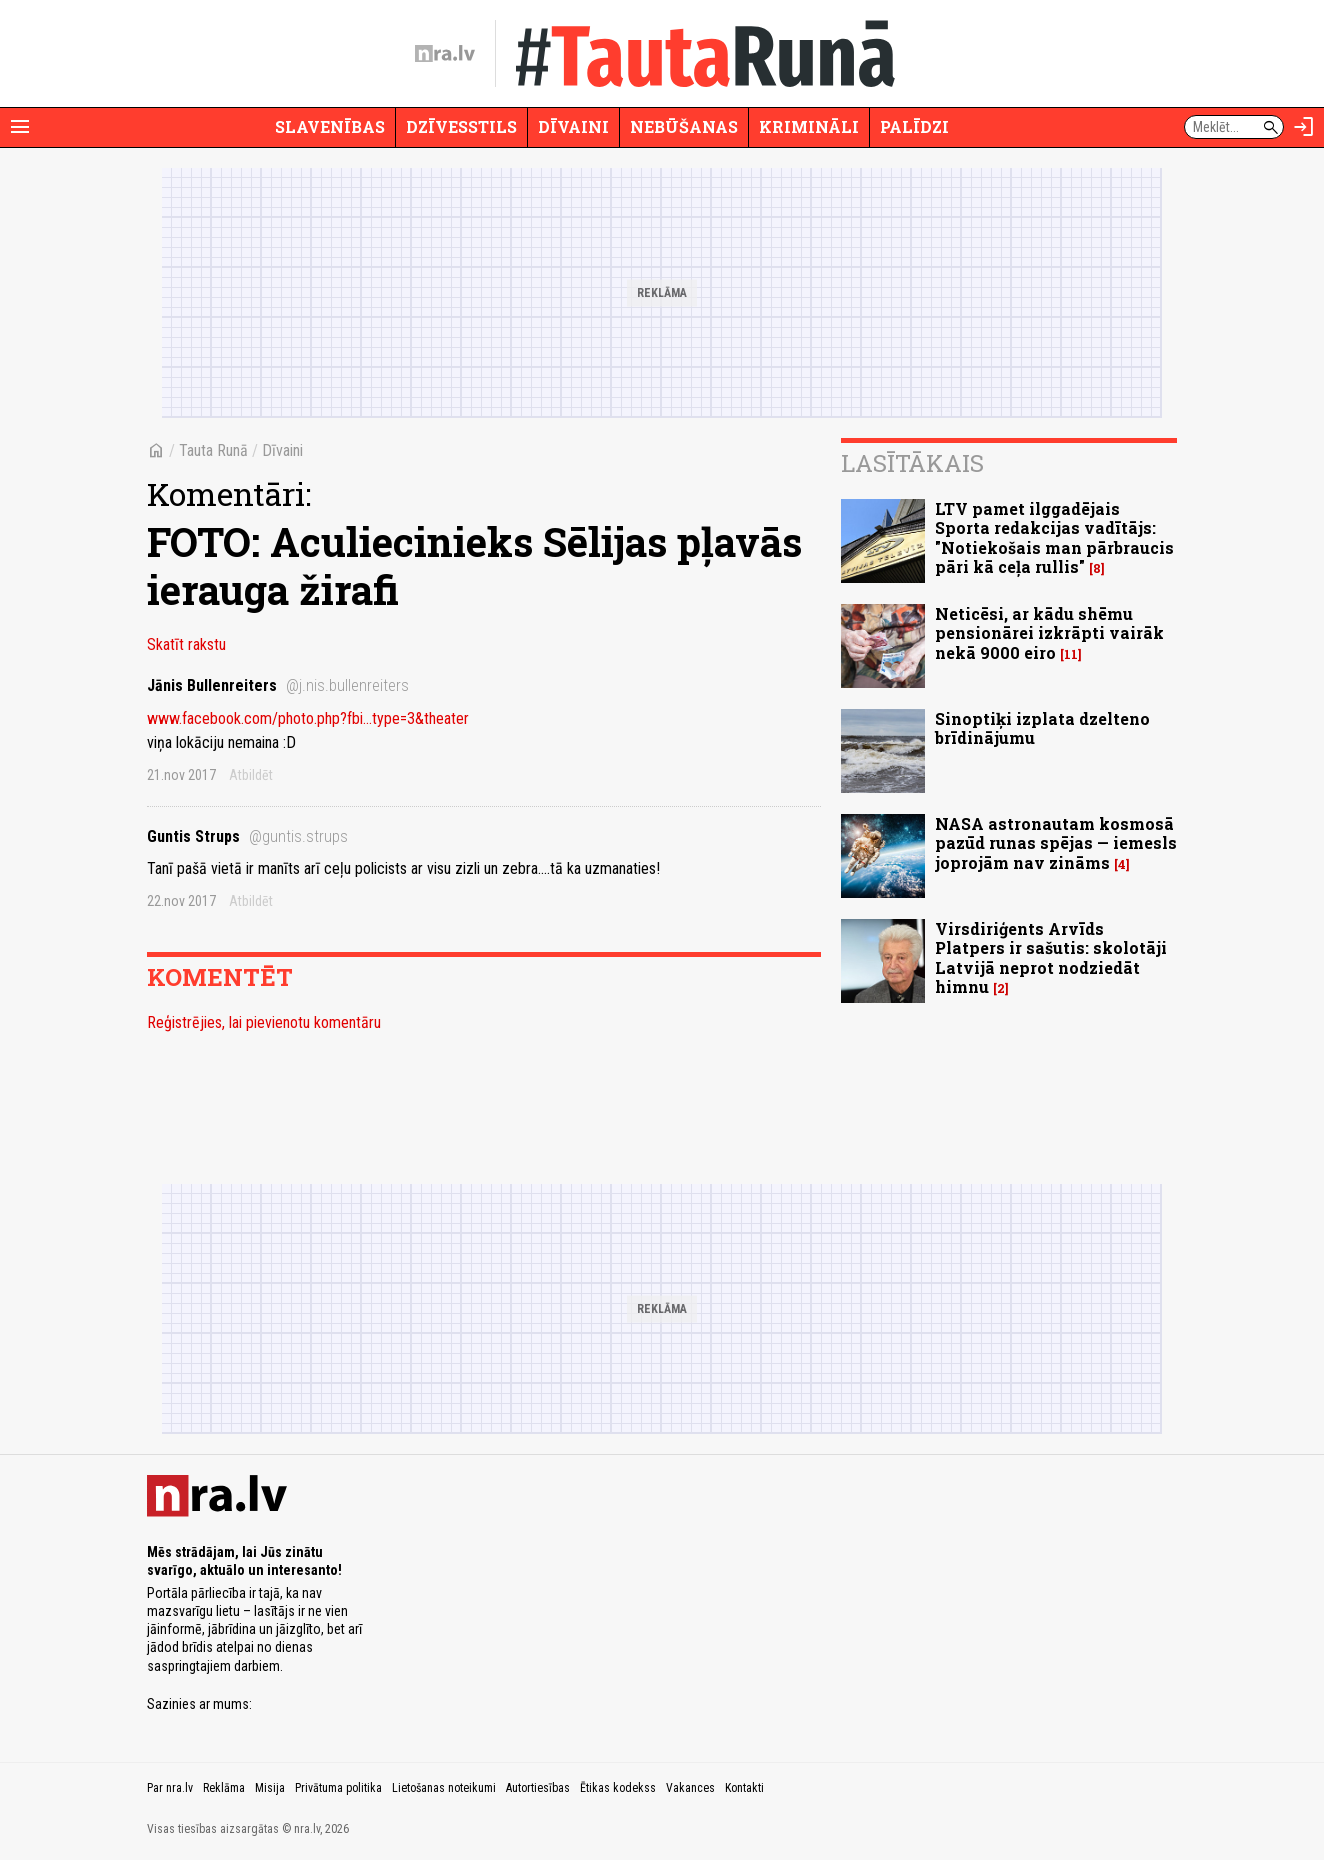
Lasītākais (912, 463)
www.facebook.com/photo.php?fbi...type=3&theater (308, 718)
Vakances (690, 1788)
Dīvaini (573, 126)
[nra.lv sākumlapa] (445, 54)
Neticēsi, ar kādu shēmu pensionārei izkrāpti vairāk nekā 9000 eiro (1049, 632)
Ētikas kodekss (618, 1788)
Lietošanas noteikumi (444, 1788)
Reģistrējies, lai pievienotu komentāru (264, 1022)
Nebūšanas (684, 126)
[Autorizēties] (1304, 127)
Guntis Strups (247, 836)
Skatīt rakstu (186, 644)
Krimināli (809, 126)
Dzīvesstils (461, 126)
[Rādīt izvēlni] (20, 127)
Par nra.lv (170, 1788)
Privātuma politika (338, 1788)
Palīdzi (914, 126)
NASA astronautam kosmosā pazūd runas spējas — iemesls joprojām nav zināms (1056, 842)
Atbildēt (251, 775)
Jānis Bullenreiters (278, 685)
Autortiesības (538, 1788)
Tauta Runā (213, 450)
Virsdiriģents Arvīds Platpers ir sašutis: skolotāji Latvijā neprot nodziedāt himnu (1051, 957)
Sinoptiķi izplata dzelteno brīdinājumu (1042, 728)
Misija (270, 1788)
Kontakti (744, 1788)
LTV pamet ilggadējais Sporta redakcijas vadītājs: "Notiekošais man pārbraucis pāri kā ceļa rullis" (1054, 537)
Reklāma (224, 1788)
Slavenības (330, 126)
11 (1071, 654)
